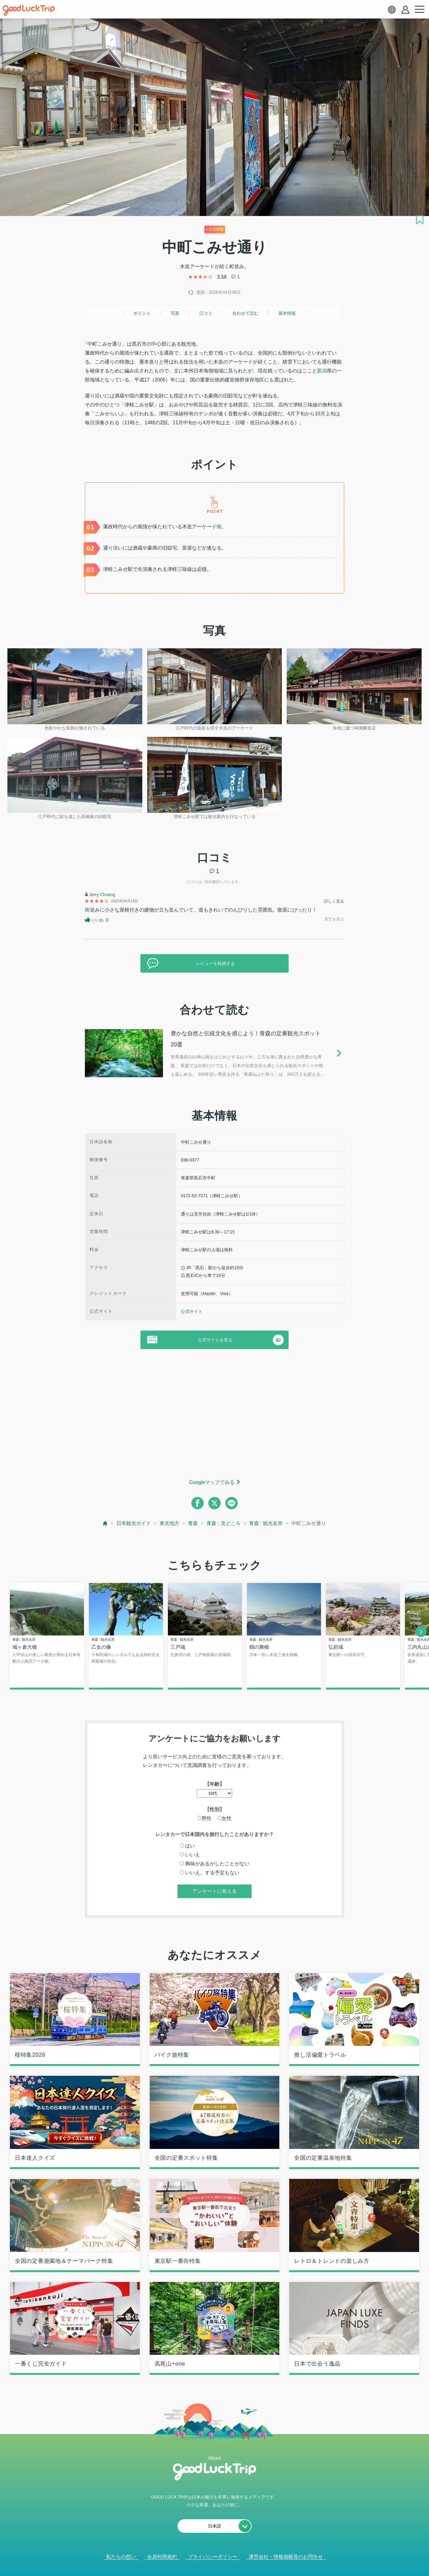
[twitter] (214, 1503)
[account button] (405, 10)
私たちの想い (121, 2556)
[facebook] (197, 1503)
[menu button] (419, 9)
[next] (421, 1631)
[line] (231, 1503)
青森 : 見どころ (223, 1523)
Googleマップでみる (212, 1482)
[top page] (105, 1523)
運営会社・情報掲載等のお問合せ (286, 2556)
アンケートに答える (214, 1891)
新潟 (322, 370)
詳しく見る (334, 901)
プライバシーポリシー (212, 2556)
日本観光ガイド (133, 1523)
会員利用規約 (162, 2556)
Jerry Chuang (102, 894)
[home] (28, 10)
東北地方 (169, 1523)
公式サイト (191, 1311)
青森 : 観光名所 (266, 1523)
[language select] (391, 9)
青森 (193, 1523)
